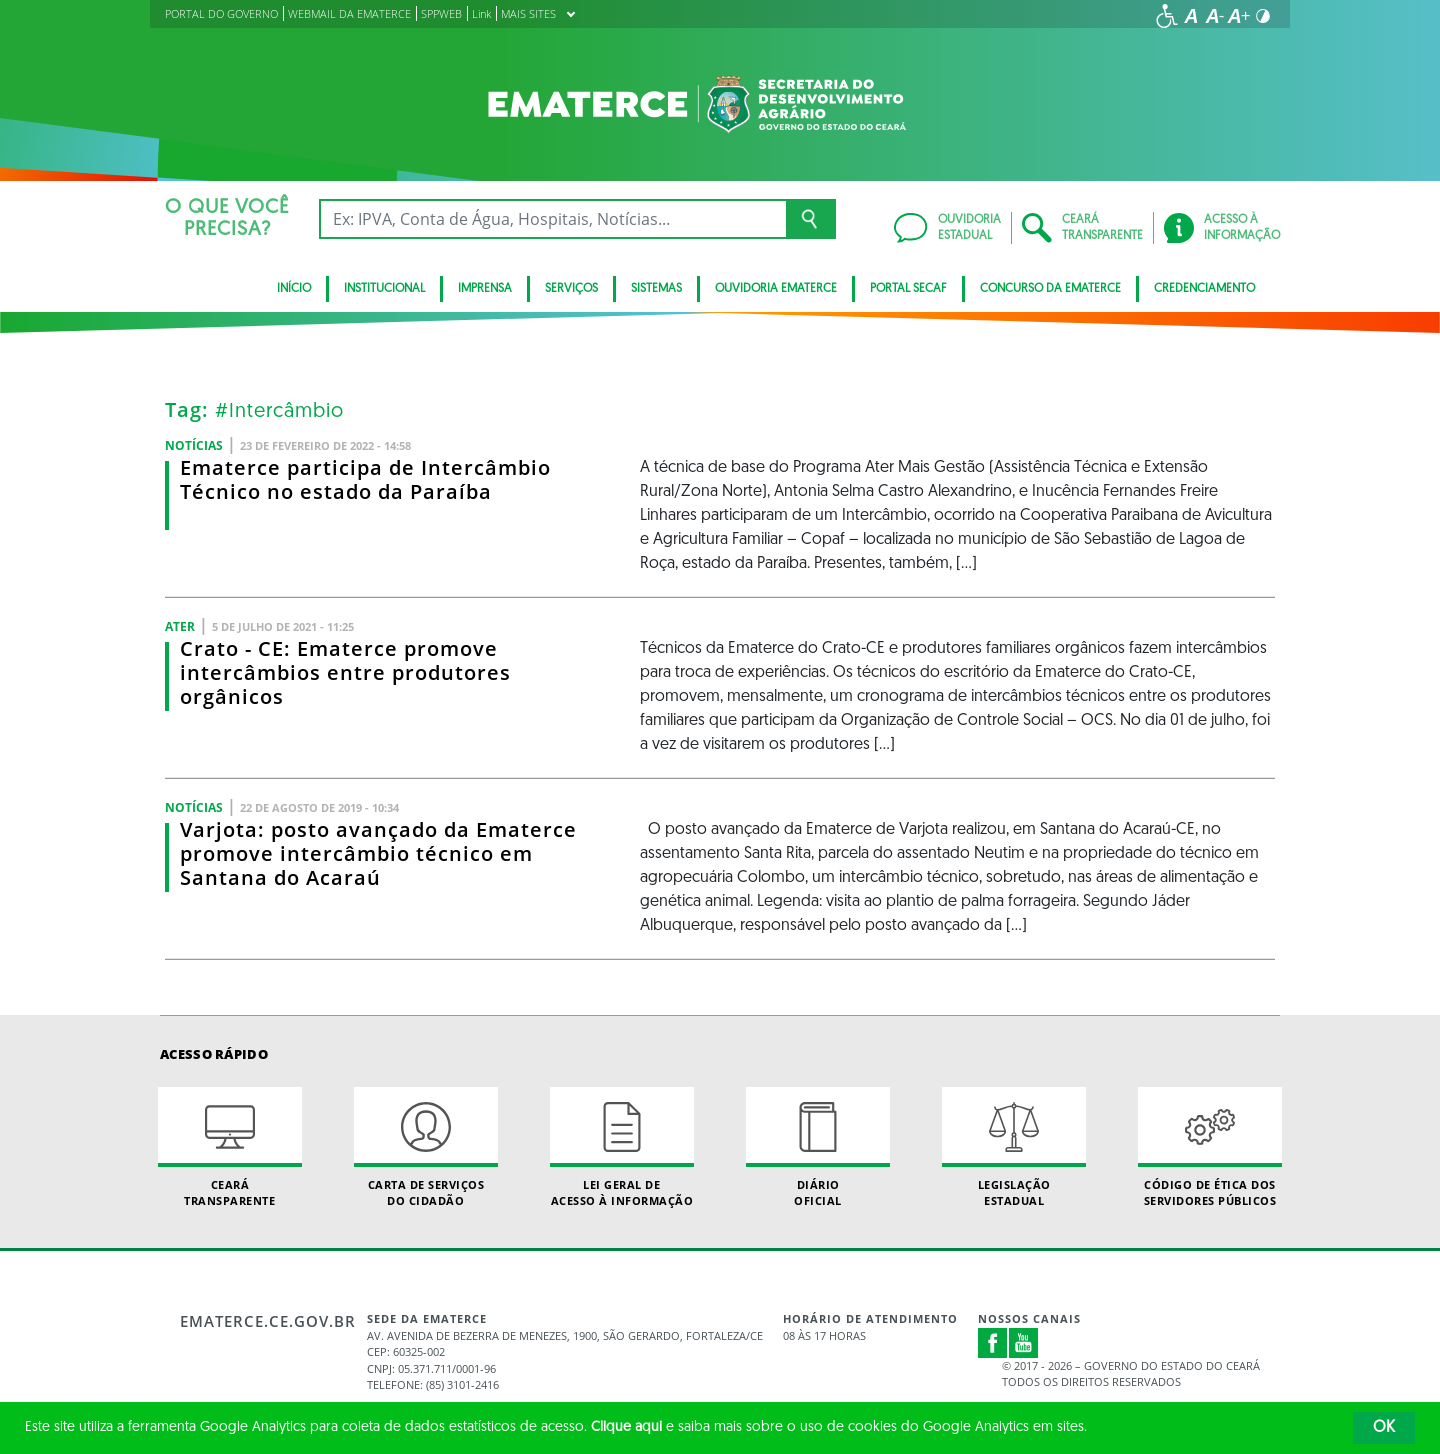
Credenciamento (1204, 289)
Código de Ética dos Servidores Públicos (1210, 1147)
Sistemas (656, 289)
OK (1384, 1428)
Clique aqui (626, 1427)
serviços (571, 289)
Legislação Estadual (1014, 1147)
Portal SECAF (908, 289)
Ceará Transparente (230, 1147)
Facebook (993, 1343)
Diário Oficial (818, 1147)
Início (294, 289)
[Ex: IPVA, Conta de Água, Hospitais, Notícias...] (552, 219)
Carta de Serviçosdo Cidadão (426, 1147)
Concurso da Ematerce (1050, 289)
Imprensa (485, 289)
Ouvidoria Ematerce (776, 289)
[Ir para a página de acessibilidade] (1167, 16)
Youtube (1024, 1343)
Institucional (384, 289)
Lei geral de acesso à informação (622, 1147)
